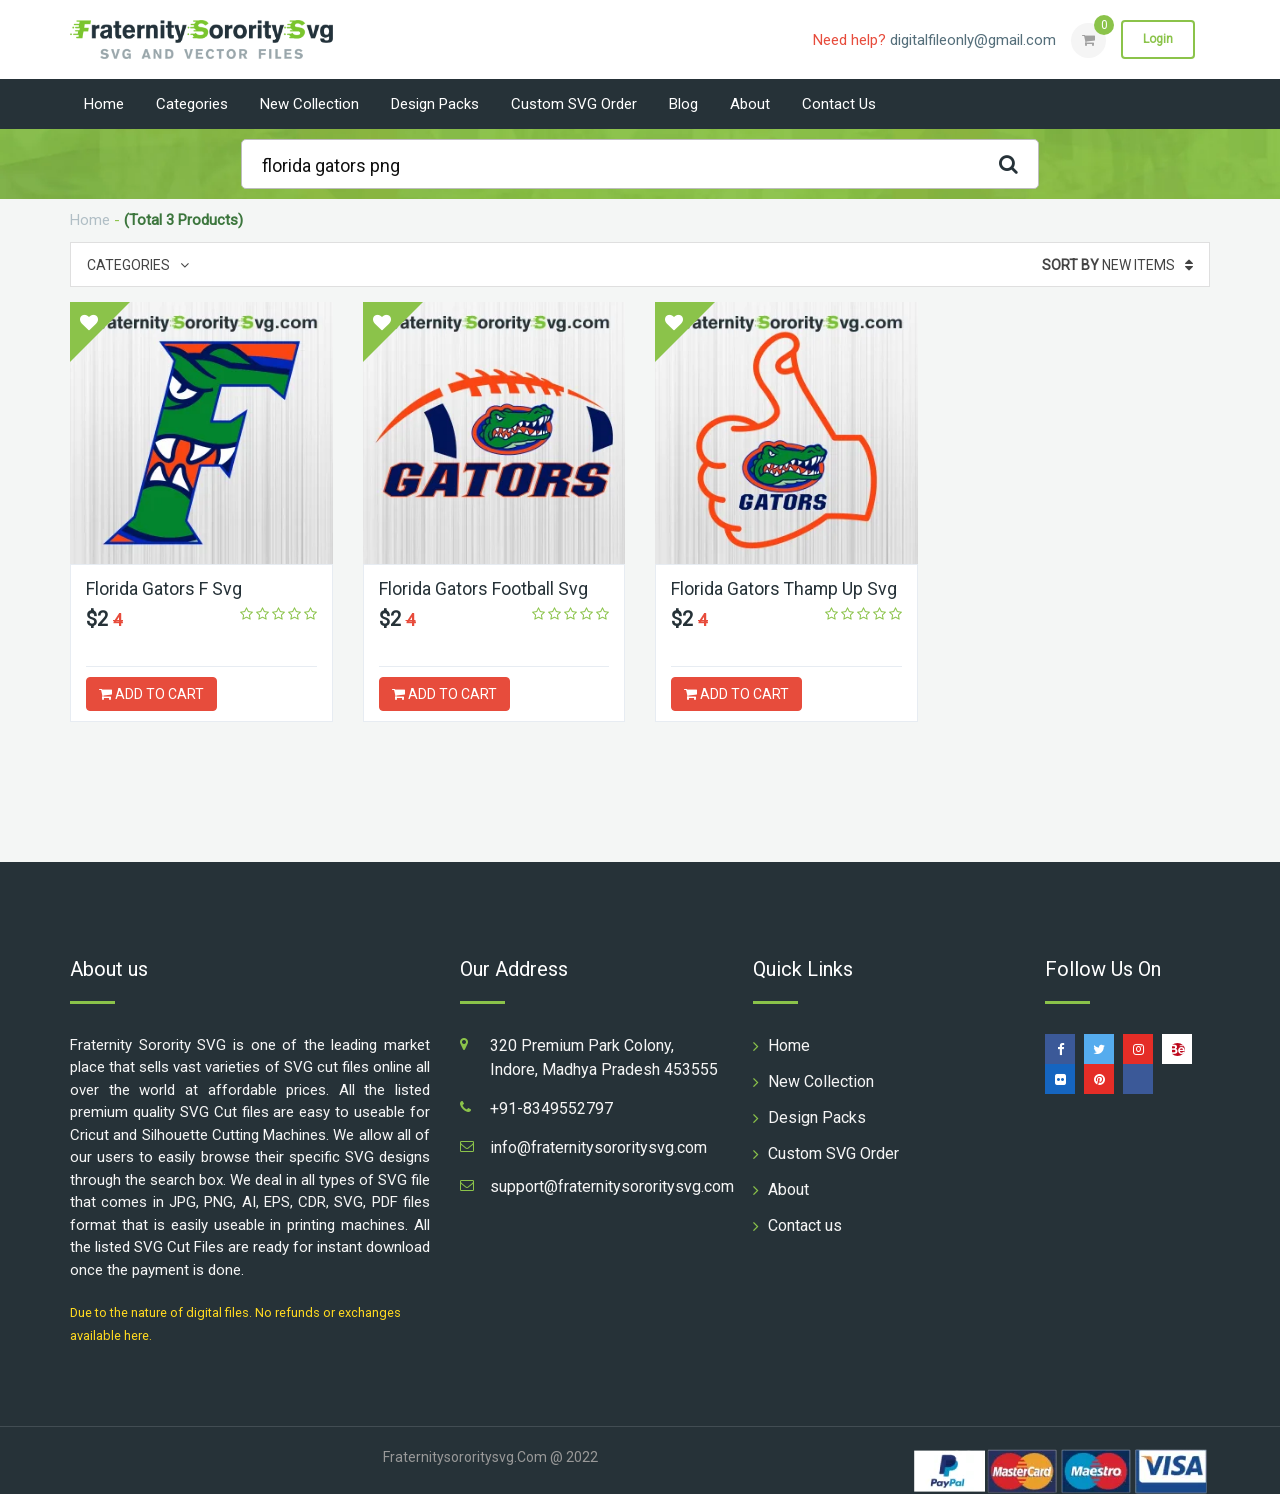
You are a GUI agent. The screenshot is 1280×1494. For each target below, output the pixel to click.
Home (104, 104)
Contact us (839, 104)
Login (1158, 39)
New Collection (309, 104)
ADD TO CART (151, 694)
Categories (192, 104)
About (750, 104)
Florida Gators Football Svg (483, 588)
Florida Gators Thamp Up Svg (785, 588)
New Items (1117, 265)
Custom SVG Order (574, 104)
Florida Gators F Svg (164, 588)
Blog (683, 104)
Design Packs (435, 104)
